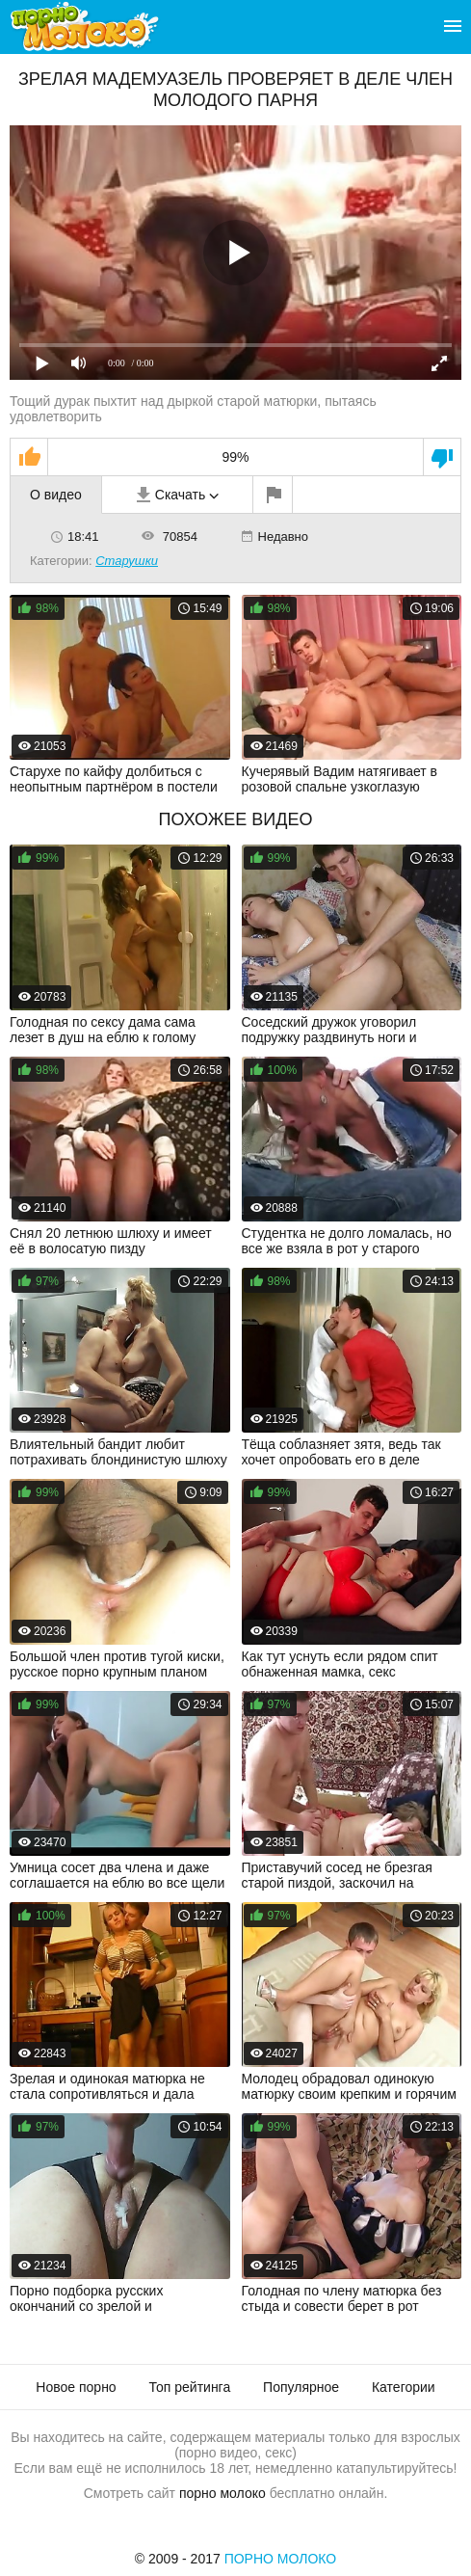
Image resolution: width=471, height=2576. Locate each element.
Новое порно (76, 2387)
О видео (56, 494)
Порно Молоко (280, 2558)
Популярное (301, 2387)
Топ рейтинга (190, 2387)
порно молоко (222, 2493)
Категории (403, 2387)
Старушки (126, 560)
